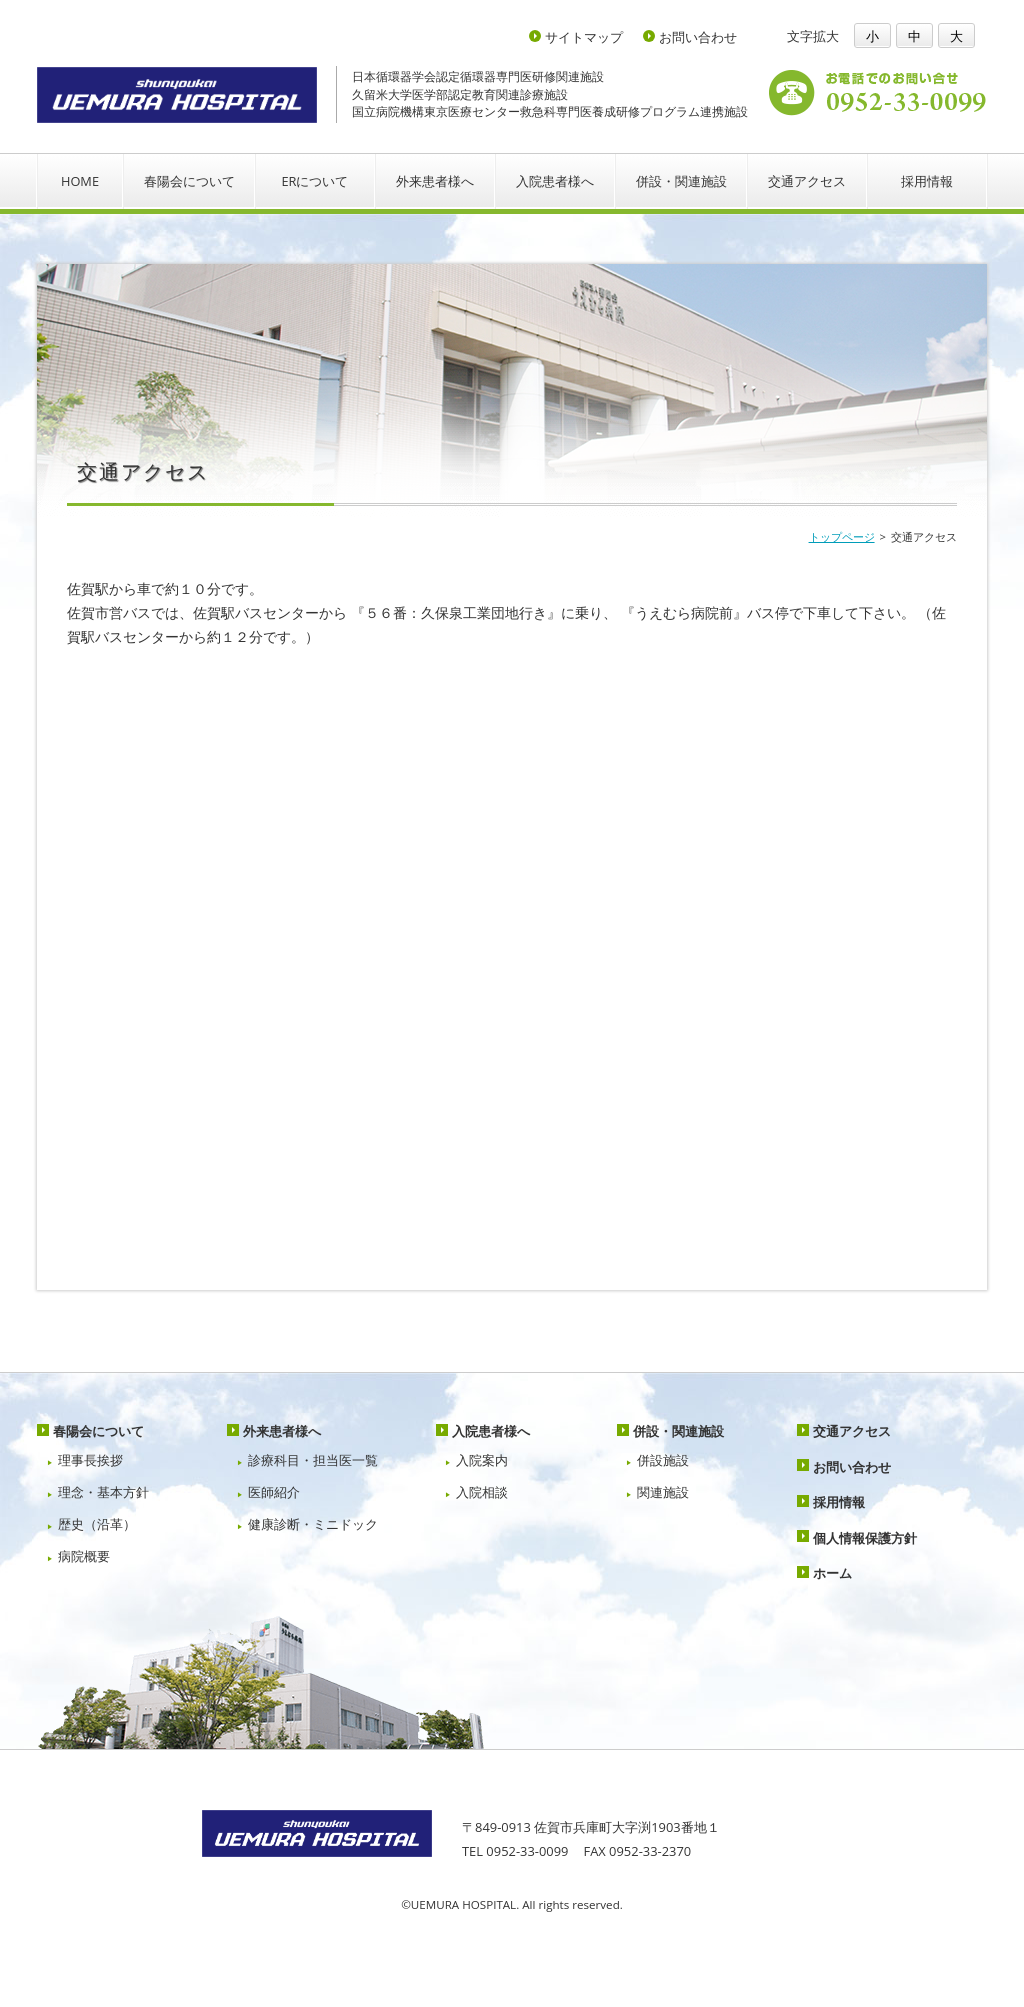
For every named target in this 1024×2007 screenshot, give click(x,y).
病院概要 (84, 1556)
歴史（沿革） (97, 1524)
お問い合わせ (698, 37)
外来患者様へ (435, 181)
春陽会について (189, 181)
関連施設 (663, 1492)
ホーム (832, 1573)
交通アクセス (807, 181)
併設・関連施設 (681, 181)
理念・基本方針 (103, 1492)
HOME (80, 181)
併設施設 (663, 1460)
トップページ (842, 536)
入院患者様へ (555, 181)
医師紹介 (274, 1492)
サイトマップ (584, 37)
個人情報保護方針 (865, 1538)
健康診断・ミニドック (313, 1524)
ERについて (314, 181)
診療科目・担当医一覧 (313, 1460)
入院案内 (482, 1460)
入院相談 (482, 1492)
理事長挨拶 (90, 1460)
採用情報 (927, 181)
